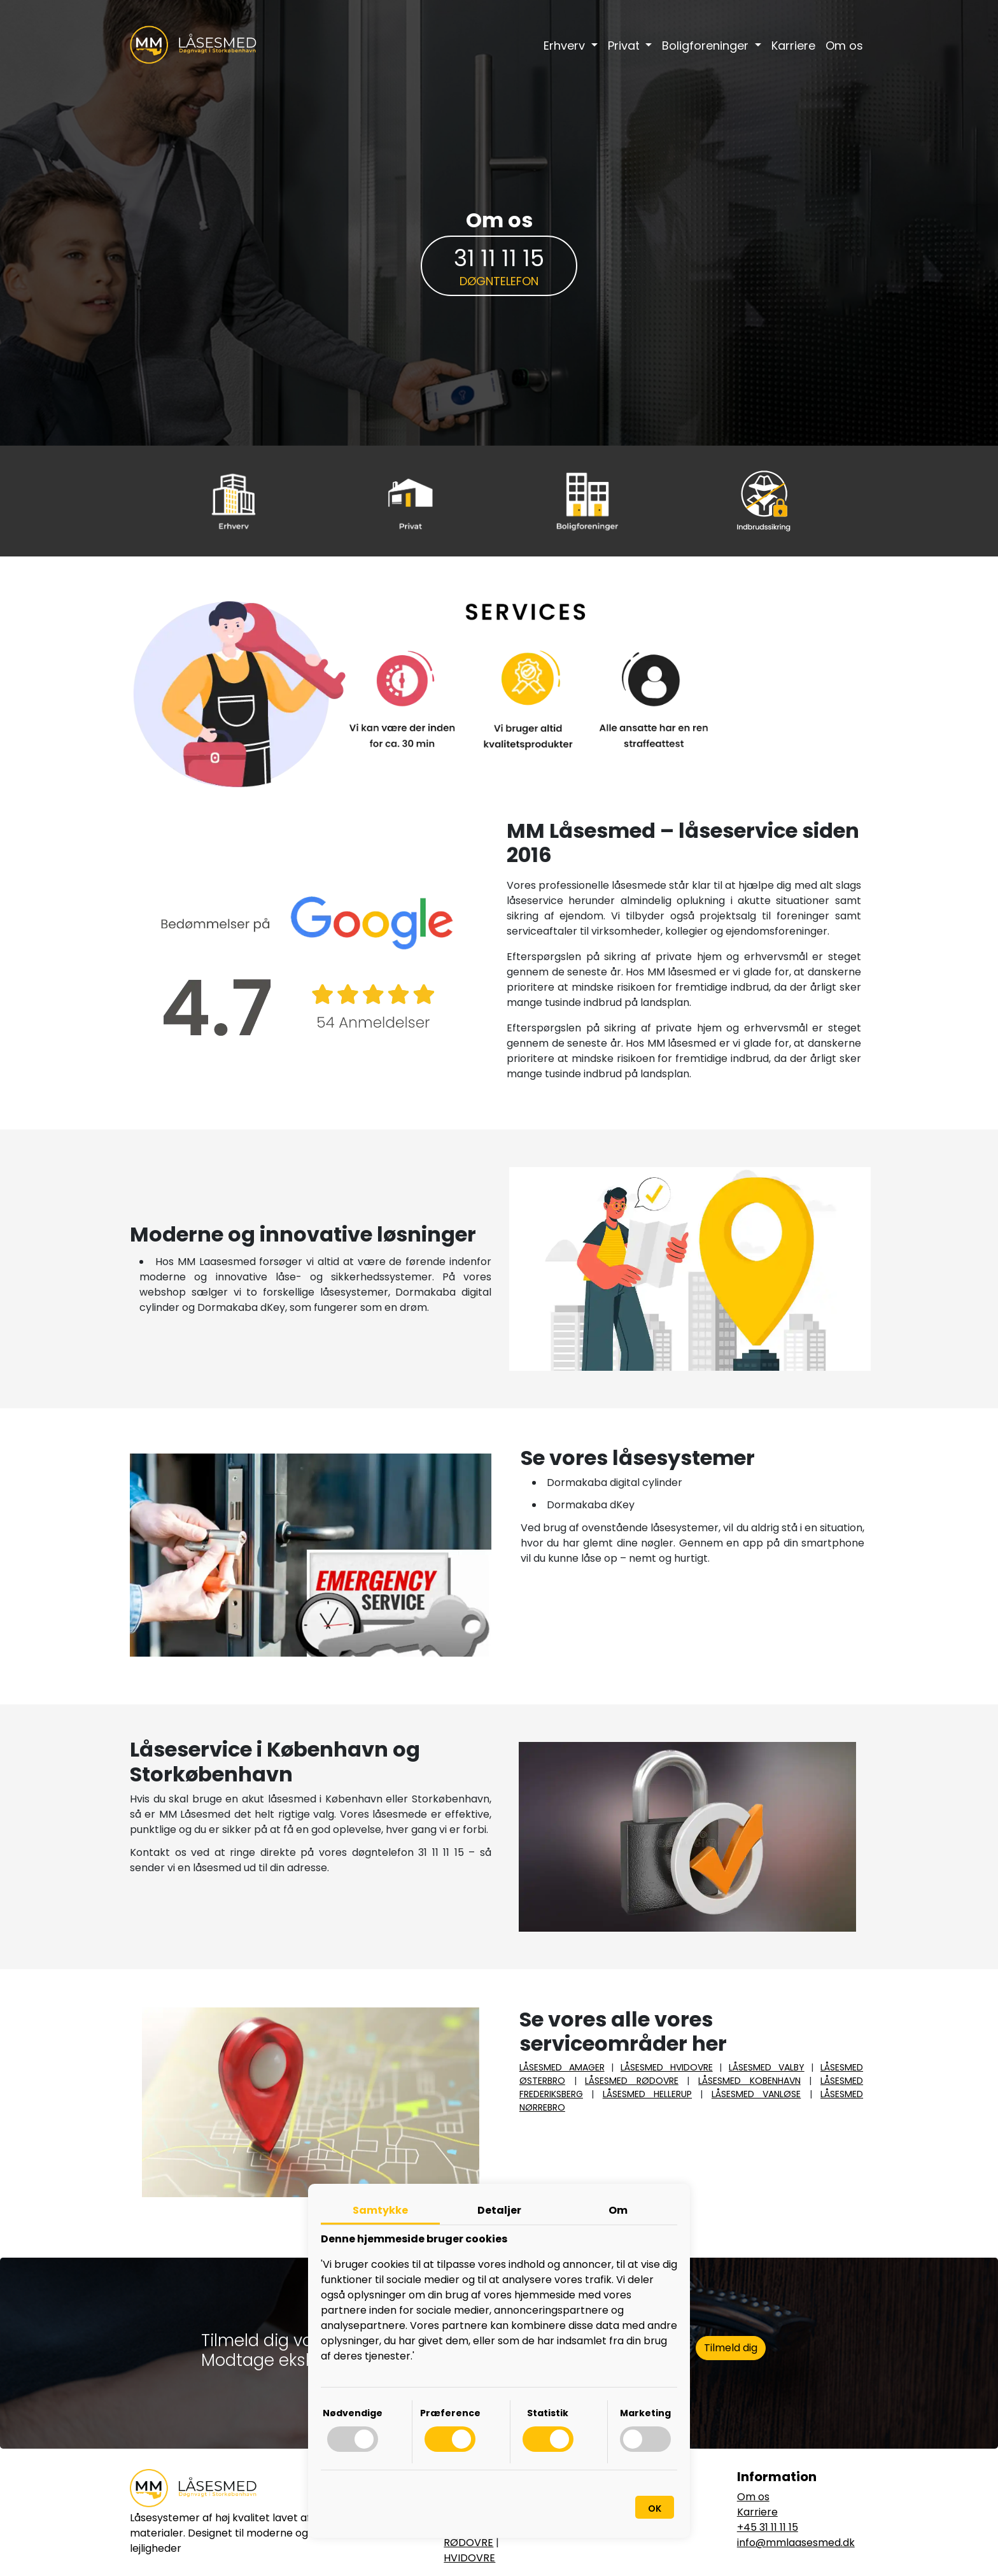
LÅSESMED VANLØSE (756, 2094)
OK (654, 2508)
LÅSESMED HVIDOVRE (667, 2067)
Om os (844, 45)
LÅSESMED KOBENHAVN (749, 2080)
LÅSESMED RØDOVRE (631, 2080)
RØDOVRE (468, 2542)
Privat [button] (625, 45)
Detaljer (499, 2210)
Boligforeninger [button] (707, 45)
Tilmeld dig (730, 2347)
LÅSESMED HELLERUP (647, 2094)
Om (618, 2210)
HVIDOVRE (469, 2558)
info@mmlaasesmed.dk (796, 2542)
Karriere (793, 45)
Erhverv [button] (566, 45)
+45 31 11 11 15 (767, 2527)
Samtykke (380, 2210)
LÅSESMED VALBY (767, 2067)
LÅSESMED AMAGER (562, 2067)
